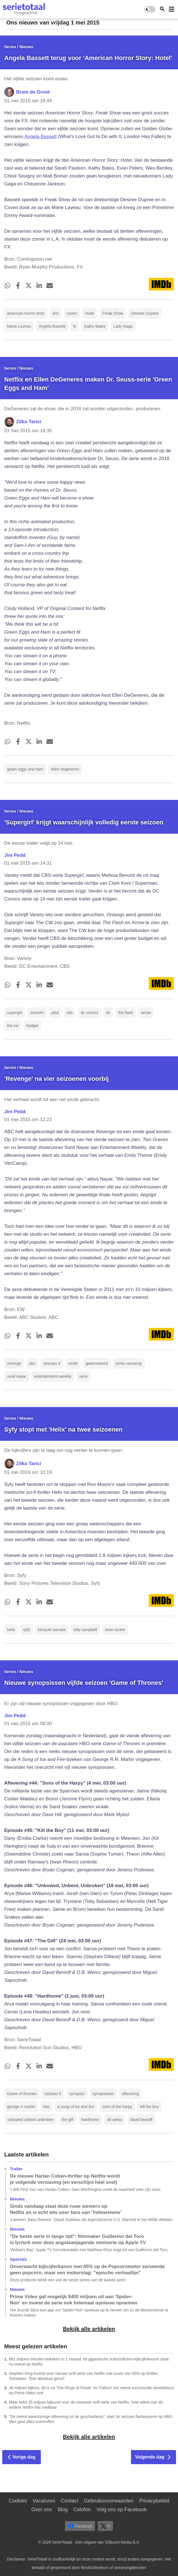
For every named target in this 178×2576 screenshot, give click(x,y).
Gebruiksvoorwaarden (109, 2501)
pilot (55, 1012)
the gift (68, 2119)
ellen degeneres (65, 769)
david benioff (141, 2119)
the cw (12, 1025)
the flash (125, 1012)
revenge (14, 1363)
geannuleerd (97, 1363)
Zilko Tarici (28, 421)
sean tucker (115, 1629)
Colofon (82, 2509)
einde (73, 1363)
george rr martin (21, 2106)
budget (32, 1025)
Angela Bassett (41, 136)
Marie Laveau (19, 326)
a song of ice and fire (75, 2106)
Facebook (80, 2526)
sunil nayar (16, 1376)
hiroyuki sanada (52, 1629)
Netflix (23, 723)
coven (72, 313)
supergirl (14, 1012)
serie (83, 1376)
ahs (55, 313)
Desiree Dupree (145, 313)
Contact (69, 2501)
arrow (146, 1012)
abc (32, 1363)
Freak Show (112, 313)
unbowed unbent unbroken (30, 2119)
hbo (46, 2106)
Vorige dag (21, 2457)
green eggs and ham (25, 769)
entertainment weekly (52, 1376)
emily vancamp (128, 1363)
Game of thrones (21, 2093)
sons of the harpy (117, 2106)
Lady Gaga (123, 326)
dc (108, 1012)
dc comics (89, 1012)
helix (11, 1629)
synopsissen (103, 2093)
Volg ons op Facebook (121, 2509)
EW (21, 1309)
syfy (26, 1629)
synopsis (76, 2093)
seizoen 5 (52, 2093)
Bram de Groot (33, 92)
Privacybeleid (154, 2501)
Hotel (89, 313)
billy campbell (85, 1629)
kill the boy (149, 2106)
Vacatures (44, 2501)
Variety (24, 958)
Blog (62, 2509)
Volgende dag (153, 2457)
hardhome (90, 2119)
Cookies (18, 2501)
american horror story (25, 313)
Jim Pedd (15, 855)
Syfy (21, 1575)
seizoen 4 (51, 1363)
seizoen (37, 1012)
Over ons (41, 2509)
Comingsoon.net (34, 259)
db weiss (114, 2119)
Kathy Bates (95, 326)
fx (74, 326)
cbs (70, 1012)
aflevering (130, 2093)
